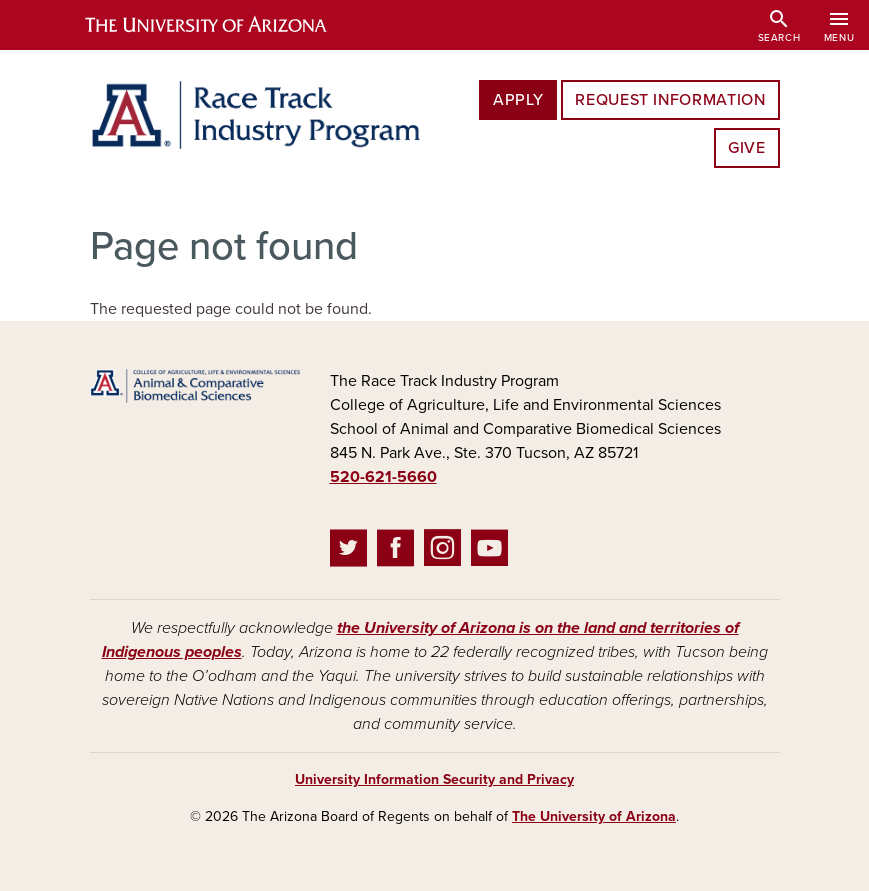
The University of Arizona (594, 816)
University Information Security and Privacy (434, 779)
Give (747, 148)
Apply (518, 100)
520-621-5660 (383, 477)
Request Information (670, 100)
